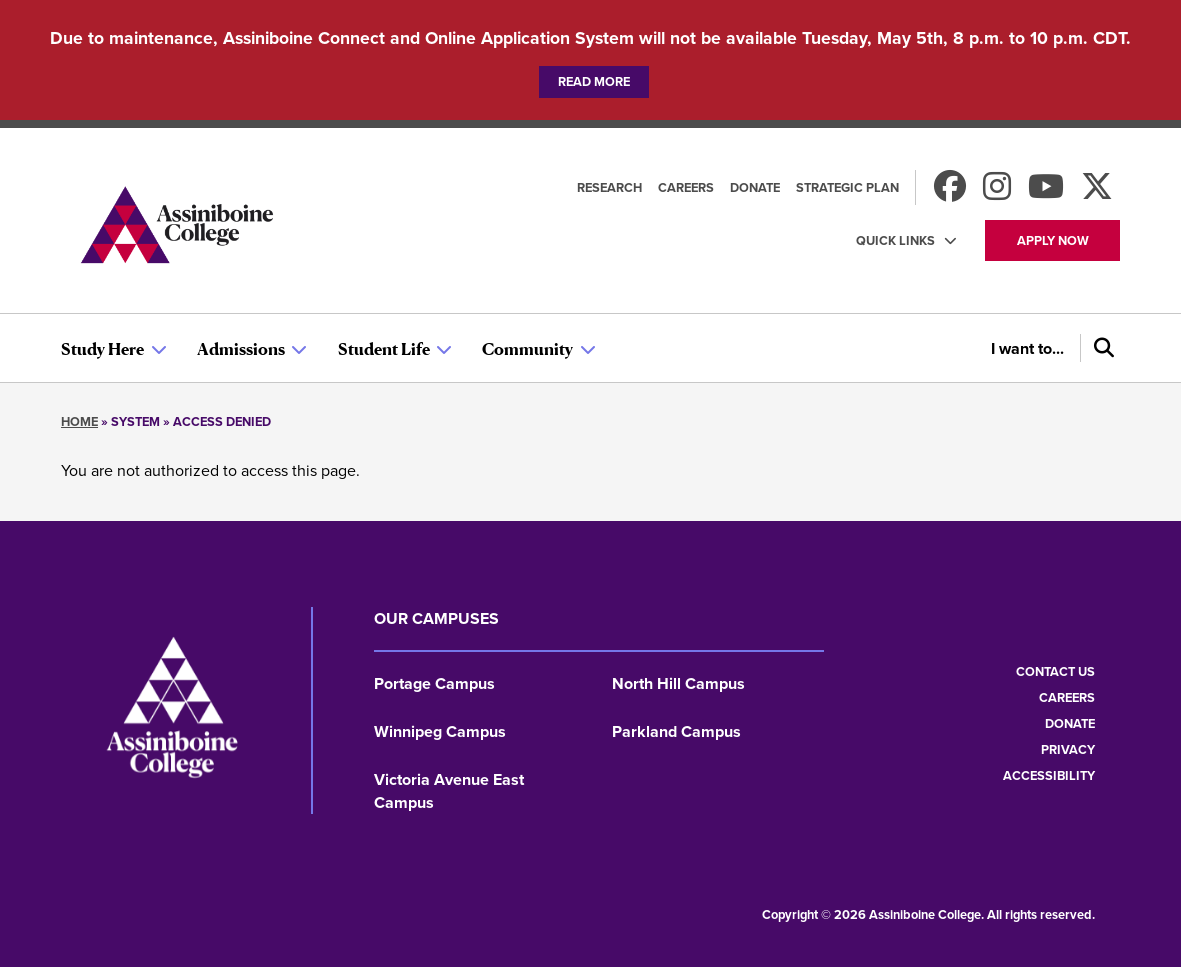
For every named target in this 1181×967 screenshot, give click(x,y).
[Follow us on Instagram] (997, 192)
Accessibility (1049, 775)
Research (609, 187)
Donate (755, 187)
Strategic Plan (847, 187)
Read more (594, 81)
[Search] (1100, 348)
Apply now (1053, 240)
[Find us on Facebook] (950, 192)
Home (79, 421)
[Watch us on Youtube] (1046, 192)
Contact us (1055, 671)
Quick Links (895, 240)
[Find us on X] (1097, 192)
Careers (686, 187)
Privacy (1068, 749)
